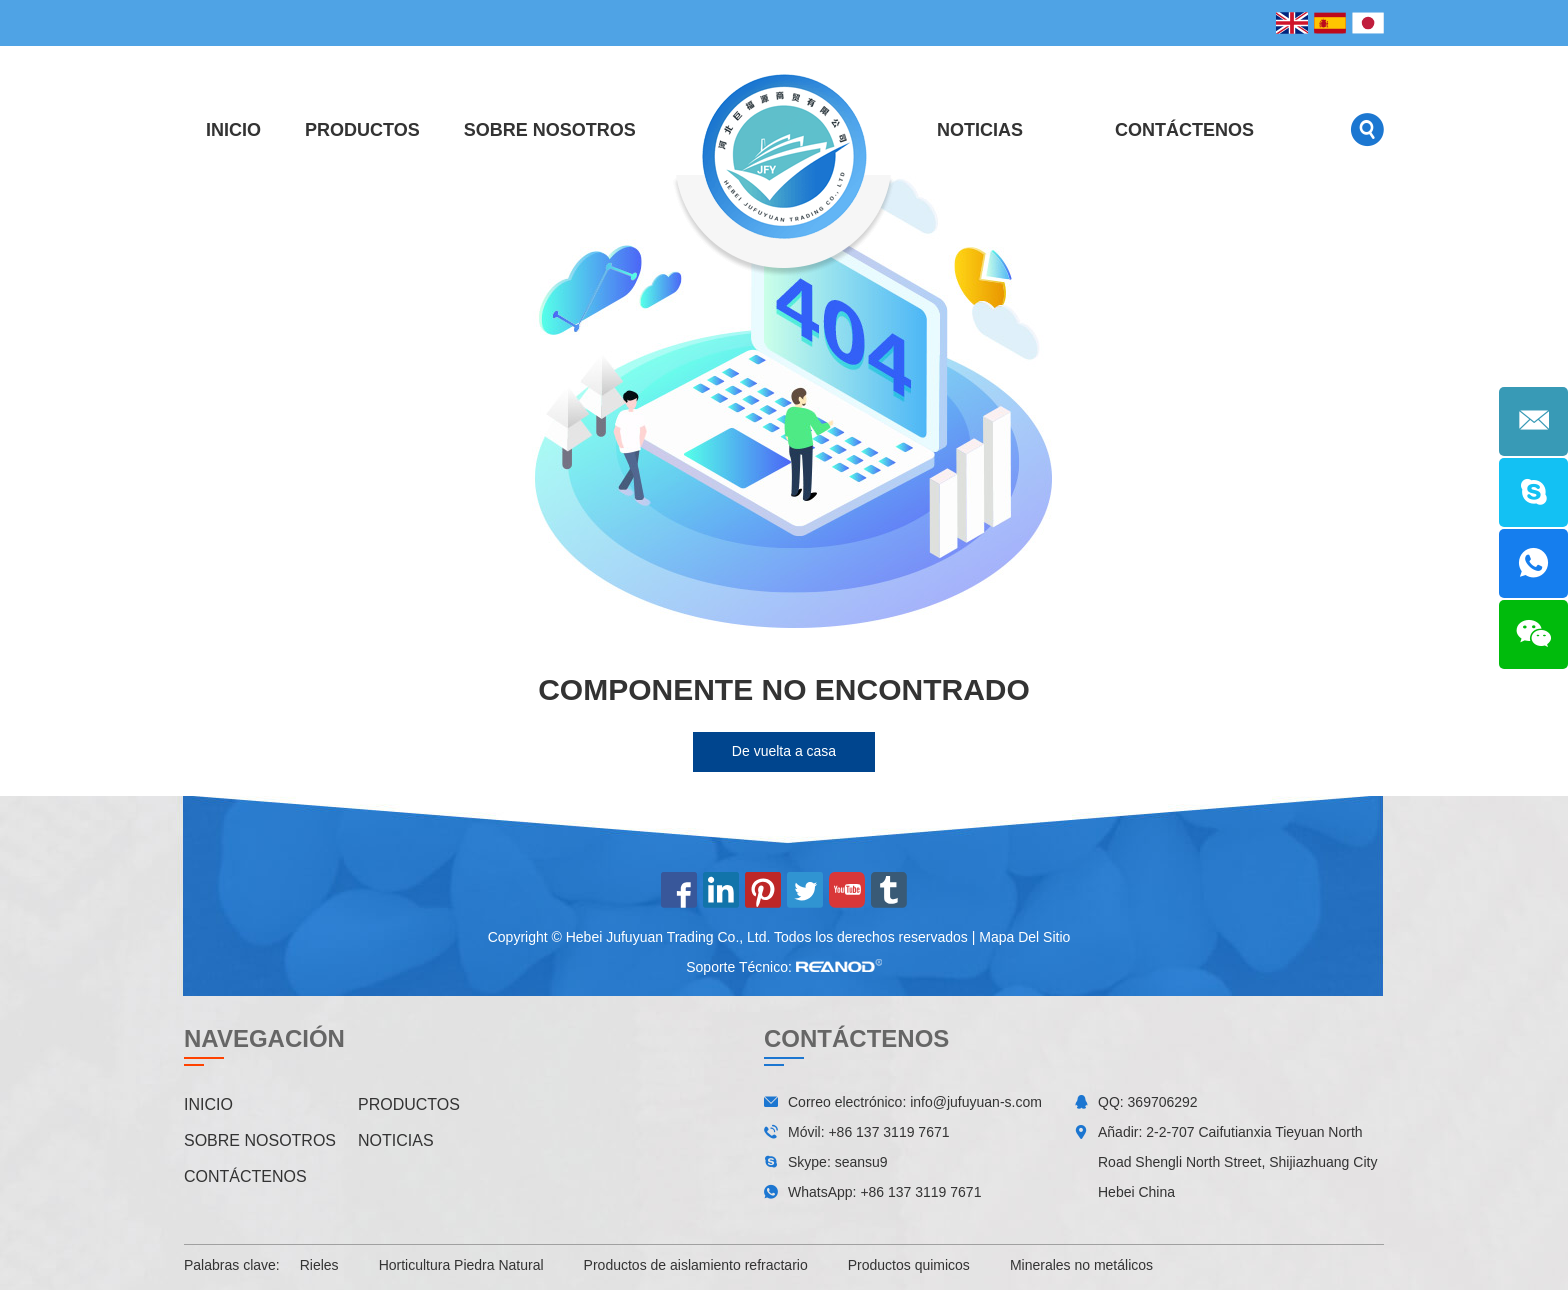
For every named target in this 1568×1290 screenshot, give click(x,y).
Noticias (980, 130)
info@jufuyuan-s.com (976, 1102)
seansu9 (861, 1162)
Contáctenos (1184, 130)
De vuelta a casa (784, 751)
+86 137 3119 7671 (920, 1192)
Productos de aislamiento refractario (696, 1265)
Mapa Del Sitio (1024, 937)
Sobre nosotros (550, 130)
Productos (362, 130)
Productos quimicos (909, 1265)
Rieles (319, 1265)
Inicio (233, 130)
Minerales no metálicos (1081, 1265)
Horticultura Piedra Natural (461, 1265)
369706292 (1163, 1102)
